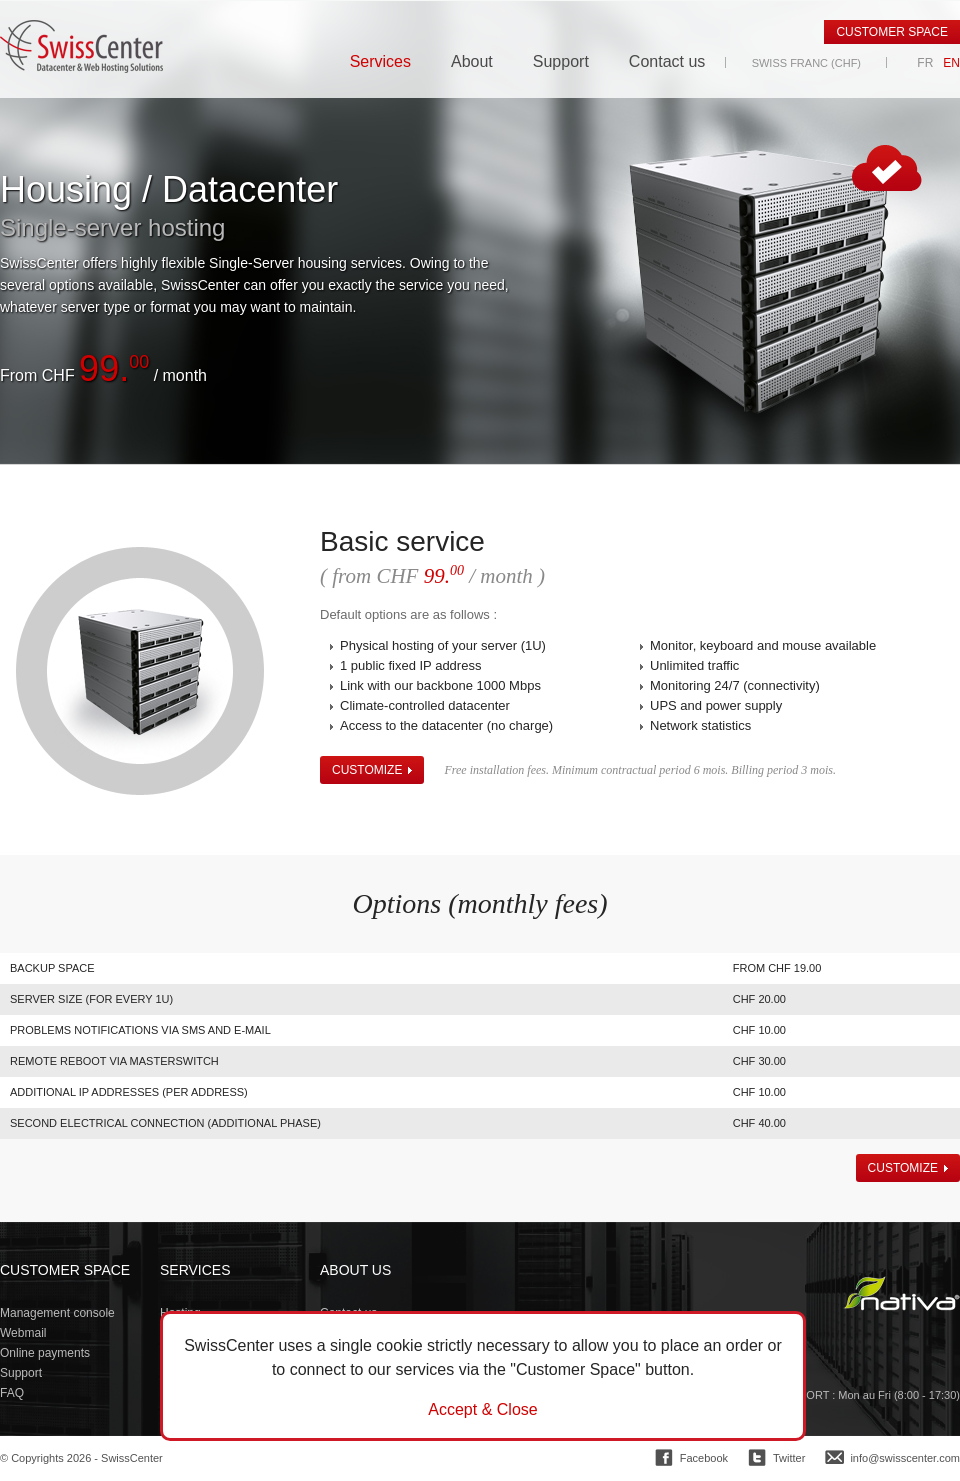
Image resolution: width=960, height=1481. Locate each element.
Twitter (789, 1458)
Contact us (667, 62)
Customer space (892, 32)
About (472, 62)
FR (925, 63)
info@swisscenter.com (905, 1458)
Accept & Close (482, 1410)
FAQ (12, 1393)
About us (355, 1270)
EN (951, 63)
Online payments (45, 1353)
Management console (57, 1313)
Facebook (704, 1458)
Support (561, 62)
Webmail (23, 1333)
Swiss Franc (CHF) (806, 63)
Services (380, 62)
